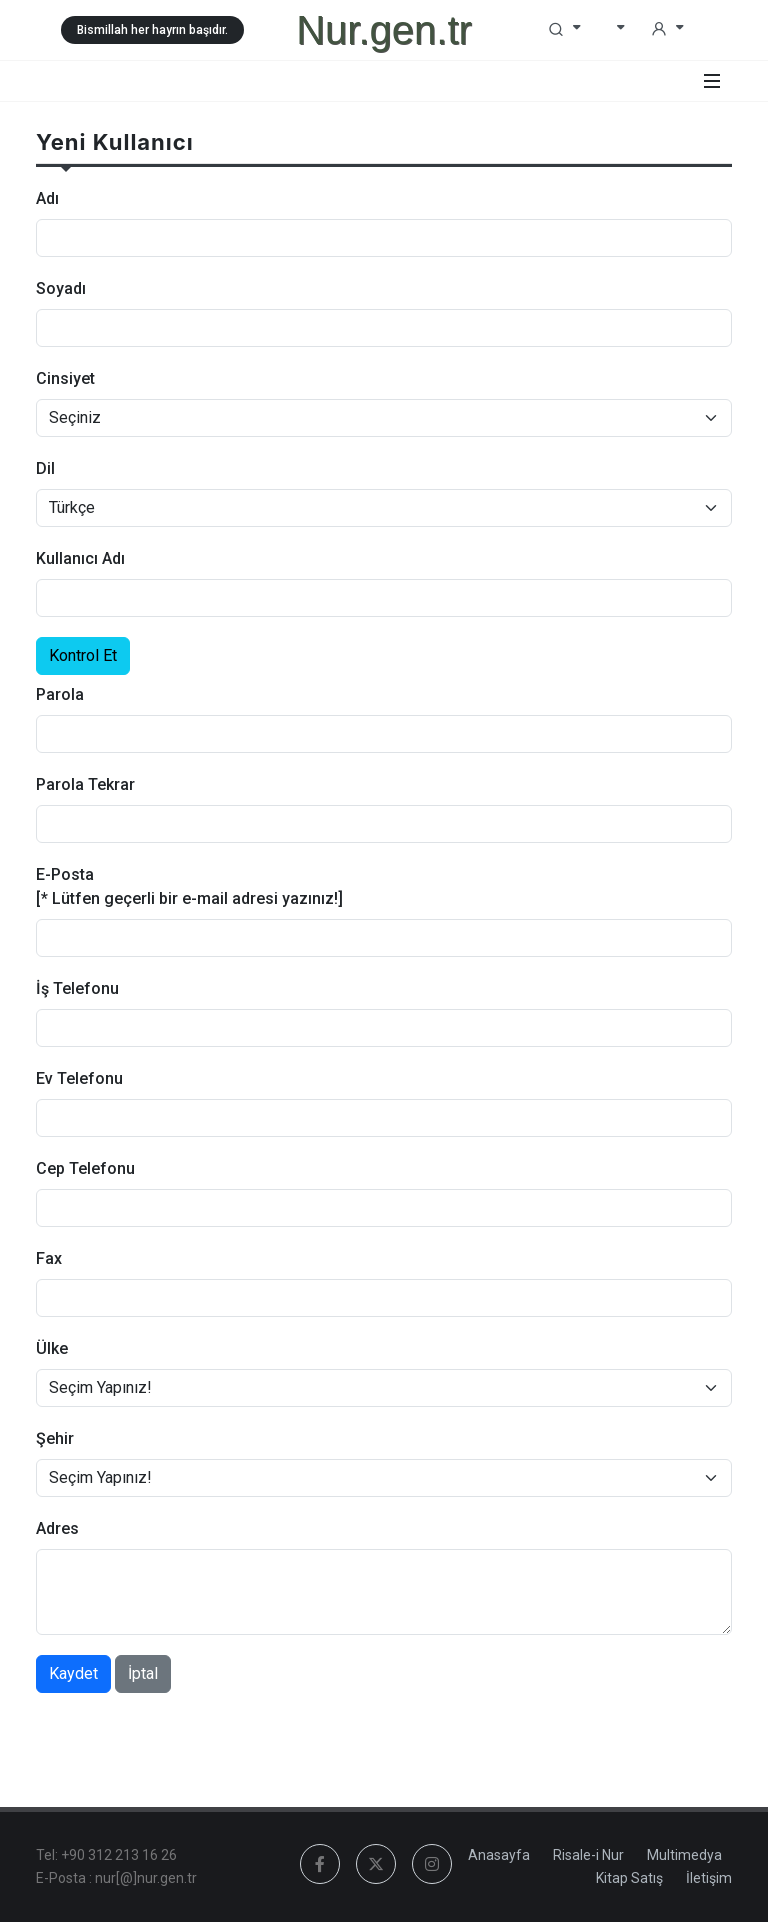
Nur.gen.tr (384, 30)
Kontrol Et (83, 655)
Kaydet (73, 1673)
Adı (47, 198)
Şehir (55, 1438)
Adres (57, 1528)
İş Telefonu (77, 988)
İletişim (709, 1878)
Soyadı (61, 288)
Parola (60, 694)
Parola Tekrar (85, 784)
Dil (45, 468)
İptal (143, 1673)
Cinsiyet (65, 378)
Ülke (52, 1348)
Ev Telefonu (79, 1078)
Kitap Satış (629, 1878)
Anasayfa (499, 1855)
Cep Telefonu (85, 1168)
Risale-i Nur (588, 1855)
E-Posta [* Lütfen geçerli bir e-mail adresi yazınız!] (189, 886)
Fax (49, 1258)
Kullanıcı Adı (80, 558)
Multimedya (684, 1855)
